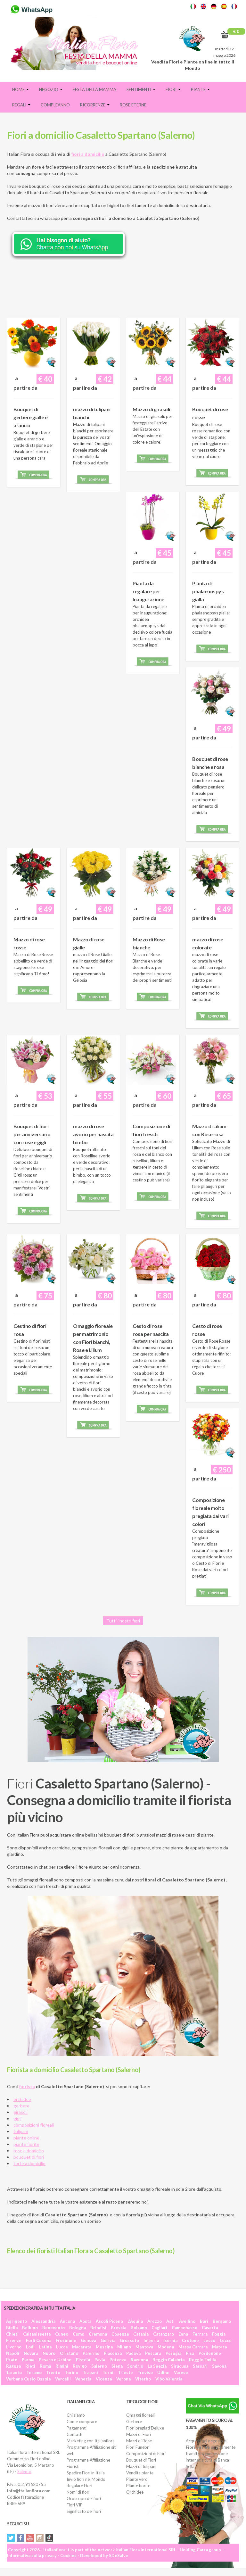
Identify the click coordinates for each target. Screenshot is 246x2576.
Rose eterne (133, 104)
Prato (11, 2359)
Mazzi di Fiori (138, 2434)
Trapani (90, 2372)
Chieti (12, 2334)
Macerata (81, 2346)
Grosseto (129, 2340)
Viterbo (143, 2378)
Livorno (13, 2346)
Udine (163, 2372)
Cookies (68, 2555)
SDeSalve (118, 2555)
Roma (45, 2366)
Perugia (173, 2353)
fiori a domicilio (87, 154)
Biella (12, 2327)
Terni (107, 2372)
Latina (45, 2346)
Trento (53, 2372)
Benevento (53, 2327)
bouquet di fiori (28, 2157)
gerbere (21, 2105)
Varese (181, 2372)
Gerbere (134, 2421)
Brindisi (98, 2327)
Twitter (11, 2538)
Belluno (30, 2327)
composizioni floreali (33, 2125)
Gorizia (108, 2340)
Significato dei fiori (84, 2511)
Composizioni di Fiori (146, 2453)
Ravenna (139, 2359)
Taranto (14, 2372)
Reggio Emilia (202, 2359)
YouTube (30, 2538)
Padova (133, 2353)
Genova (88, 2340)
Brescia (118, 2327)
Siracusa (179, 2366)
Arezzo (154, 2321)
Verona (123, 2378)
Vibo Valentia (168, 2378)
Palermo (91, 2353)
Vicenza (104, 2378)
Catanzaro (163, 2334)
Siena (117, 2366)
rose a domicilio (28, 2150)
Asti (170, 2321)
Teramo (34, 2372)
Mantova (144, 2346)
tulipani (20, 2131)
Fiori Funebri (138, 2447)
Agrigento (16, 2321)
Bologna (77, 2327)
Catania (141, 2334)
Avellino (187, 2321)
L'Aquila (135, 2321)
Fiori (173, 89)
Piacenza (113, 2353)
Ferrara (200, 2334)
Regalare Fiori (79, 2485)
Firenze (13, 2340)
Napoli (12, 2353)
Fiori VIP (75, 2504)
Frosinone (66, 2340)
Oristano (69, 2353)
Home (20, 89)
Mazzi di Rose (139, 2440)
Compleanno (55, 104)
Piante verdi (137, 2479)
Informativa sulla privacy (32, 2555)
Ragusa (13, 2366)
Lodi (30, 2346)
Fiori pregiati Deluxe (145, 2427)
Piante (200, 89)
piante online (26, 2137)
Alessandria (43, 2321)
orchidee (22, 2099)
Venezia (83, 2378)
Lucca (62, 2346)
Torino (71, 2372)
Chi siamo (76, 2415)
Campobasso (184, 2327)
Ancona (67, 2321)
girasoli (20, 2112)
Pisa (190, 2353)
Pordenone (210, 2353)
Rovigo (80, 2366)
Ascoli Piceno (109, 2321)
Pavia (99, 2359)
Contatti (74, 2434)
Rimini (61, 2366)
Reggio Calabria (168, 2359)
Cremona (98, 2334)
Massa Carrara (193, 2346)
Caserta (210, 2327)
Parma (28, 2359)
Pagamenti (76, 2427)
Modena (166, 2346)
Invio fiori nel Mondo (86, 2479)
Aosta (85, 2321)
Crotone (190, 2340)
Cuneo (61, 2334)
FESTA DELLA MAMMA (94, 89)
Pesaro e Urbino (55, 2359)
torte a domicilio (29, 2163)
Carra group (209, 2549)
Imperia (151, 2340)
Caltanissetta (37, 2334)
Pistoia (83, 2359)
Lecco (209, 2340)
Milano (124, 2346)
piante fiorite (26, 2144)
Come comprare (82, 2421)
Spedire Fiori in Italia (86, 2472)
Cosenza (120, 2334)
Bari (204, 2321)
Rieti (30, 2366)
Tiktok (49, 2538)
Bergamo (222, 2321)
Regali (21, 104)
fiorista (27, 2086)
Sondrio (135, 2366)
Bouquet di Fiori (141, 2460)
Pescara (153, 2353)
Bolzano (139, 2327)
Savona (219, 2366)
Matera (219, 2346)
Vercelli (63, 2378)
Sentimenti (141, 89)
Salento (24, 2471)
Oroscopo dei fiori (84, 2498)
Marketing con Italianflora (91, 2440)
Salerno (99, 2366)
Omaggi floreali (140, 2415)
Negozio (50, 89)
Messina (104, 2346)
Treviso (145, 2372)
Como (78, 2334)
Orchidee (135, 2492)
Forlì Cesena (38, 2340)
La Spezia (157, 2366)
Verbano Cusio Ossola (28, 2378)
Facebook (20, 2538)
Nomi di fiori (78, 2492)
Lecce (226, 2340)
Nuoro (49, 2353)
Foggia (219, 2334)
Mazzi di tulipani (141, 2466)
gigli (17, 2118)
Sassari (200, 2366)
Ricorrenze (95, 104)
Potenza (118, 2359)
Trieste (125, 2372)
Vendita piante (139, 2472)
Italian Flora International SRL (146, 2549)
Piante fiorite (138, 2485)
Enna (183, 2334)
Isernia (170, 2340)
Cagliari (159, 2327)
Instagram (40, 2538)
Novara (31, 2353)
